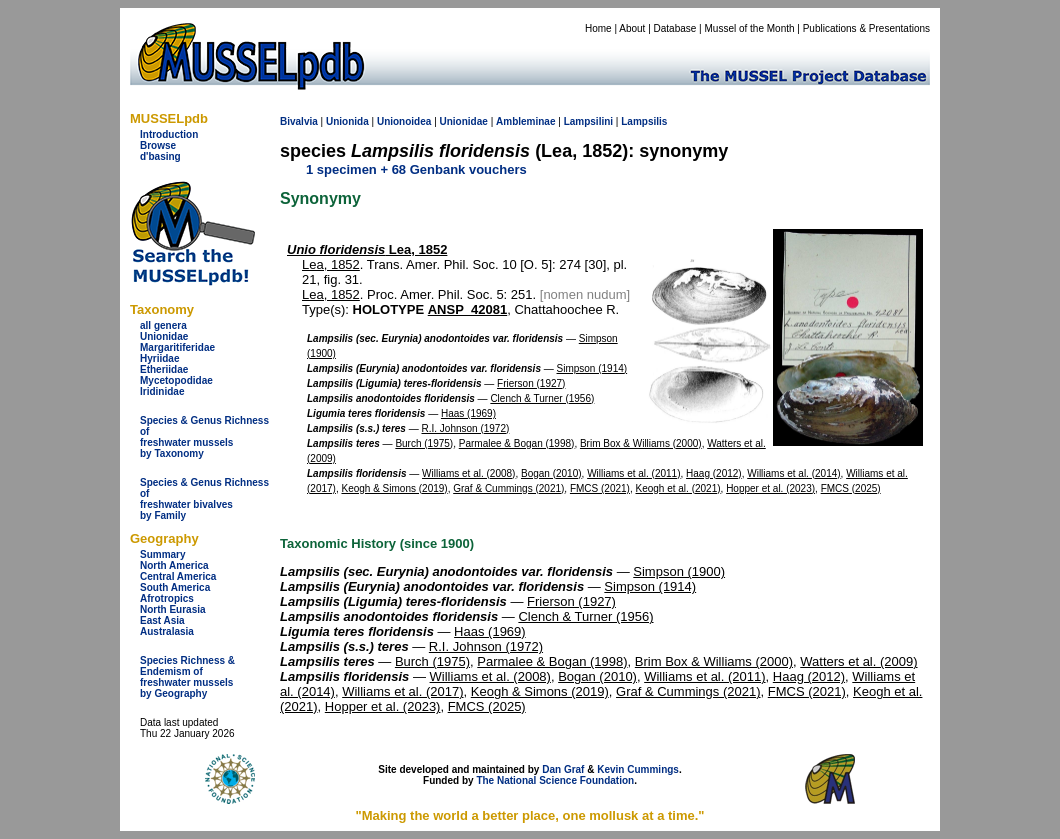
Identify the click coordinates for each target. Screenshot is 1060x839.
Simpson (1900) (679, 571)
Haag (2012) (714, 473)
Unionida (347, 121)
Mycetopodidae (176, 380)
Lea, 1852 (367, 249)
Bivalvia (299, 121)
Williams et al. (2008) (468, 473)
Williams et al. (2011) (633, 473)
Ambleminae (525, 121)
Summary (163, 554)
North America (174, 565)
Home (598, 28)
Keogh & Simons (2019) (394, 488)
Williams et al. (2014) (793, 473)
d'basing (160, 156)
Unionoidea (404, 121)
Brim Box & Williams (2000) (641, 443)
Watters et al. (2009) (858, 661)
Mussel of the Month (750, 28)
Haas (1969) (468, 413)
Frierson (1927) (531, 383)
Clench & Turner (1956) (542, 398)
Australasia (167, 631)
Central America (178, 576)
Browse (158, 145)
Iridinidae (162, 391)
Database (675, 28)
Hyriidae (159, 358)
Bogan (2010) (551, 473)
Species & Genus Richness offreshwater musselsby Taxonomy (204, 437)
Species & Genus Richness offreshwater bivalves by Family (204, 499)
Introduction (169, 134)
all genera (163, 325)
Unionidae (164, 336)
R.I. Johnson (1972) (466, 428)
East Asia (162, 620)
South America (175, 587)
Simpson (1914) (592, 368)
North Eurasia (173, 609)
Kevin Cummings (638, 769)
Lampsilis (644, 121)
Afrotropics (167, 598)
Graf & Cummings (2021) (508, 488)
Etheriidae (164, 369)
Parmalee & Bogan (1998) (517, 443)
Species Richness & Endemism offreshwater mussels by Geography (187, 677)
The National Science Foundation (555, 780)
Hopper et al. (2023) (770, 488)
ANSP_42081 (468, 309)
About (632, 28)
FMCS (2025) (851, 488)
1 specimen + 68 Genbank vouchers (416, 169)
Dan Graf (563, 769)
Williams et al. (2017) (402, 691)
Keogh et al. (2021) (678, 488)
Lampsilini (588, 121)
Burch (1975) (424, 443)
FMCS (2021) (600, 488)
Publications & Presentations (866, 28)
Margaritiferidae (177, 347)
